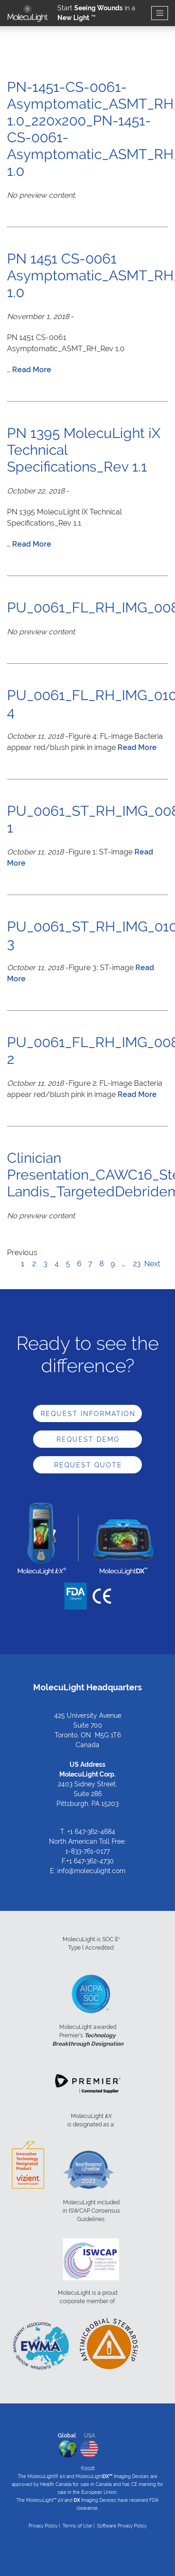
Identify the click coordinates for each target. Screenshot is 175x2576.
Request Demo (88, 1439)
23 (137, 1263)
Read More (31, 369)
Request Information (88, 1413)
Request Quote (88, 1465)
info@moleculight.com (91, 1871)
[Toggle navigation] (159, 13)
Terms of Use (77, 2525)
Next (152, 1263)
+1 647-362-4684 (91, 1831)
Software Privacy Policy (122, 2525)
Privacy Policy (42, 2525)
